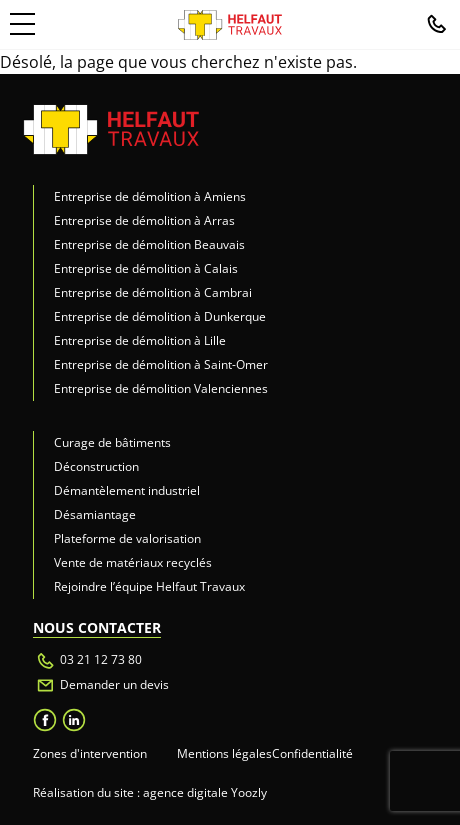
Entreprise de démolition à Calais (146, 268)
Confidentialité (312, 753)
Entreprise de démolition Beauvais (149, 244)
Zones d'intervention (90, 753)
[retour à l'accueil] (230, 25)
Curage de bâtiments (112, 442)
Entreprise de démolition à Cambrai (153, 292)
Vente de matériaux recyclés (133, 562)
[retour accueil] (111, 128)
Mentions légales (224, 753)
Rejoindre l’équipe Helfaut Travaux (149, 586)
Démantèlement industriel (127, 490)
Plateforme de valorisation (127, 538)
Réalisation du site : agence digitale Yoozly (150, 792)
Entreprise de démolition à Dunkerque (160, 316)
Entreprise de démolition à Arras (144, 220)
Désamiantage (95, 514)
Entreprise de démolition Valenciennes (161, 388)
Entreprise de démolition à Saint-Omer (161, 364)
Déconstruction (96, 466)
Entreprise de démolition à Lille (140, 340)
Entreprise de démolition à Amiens (150, 196)
